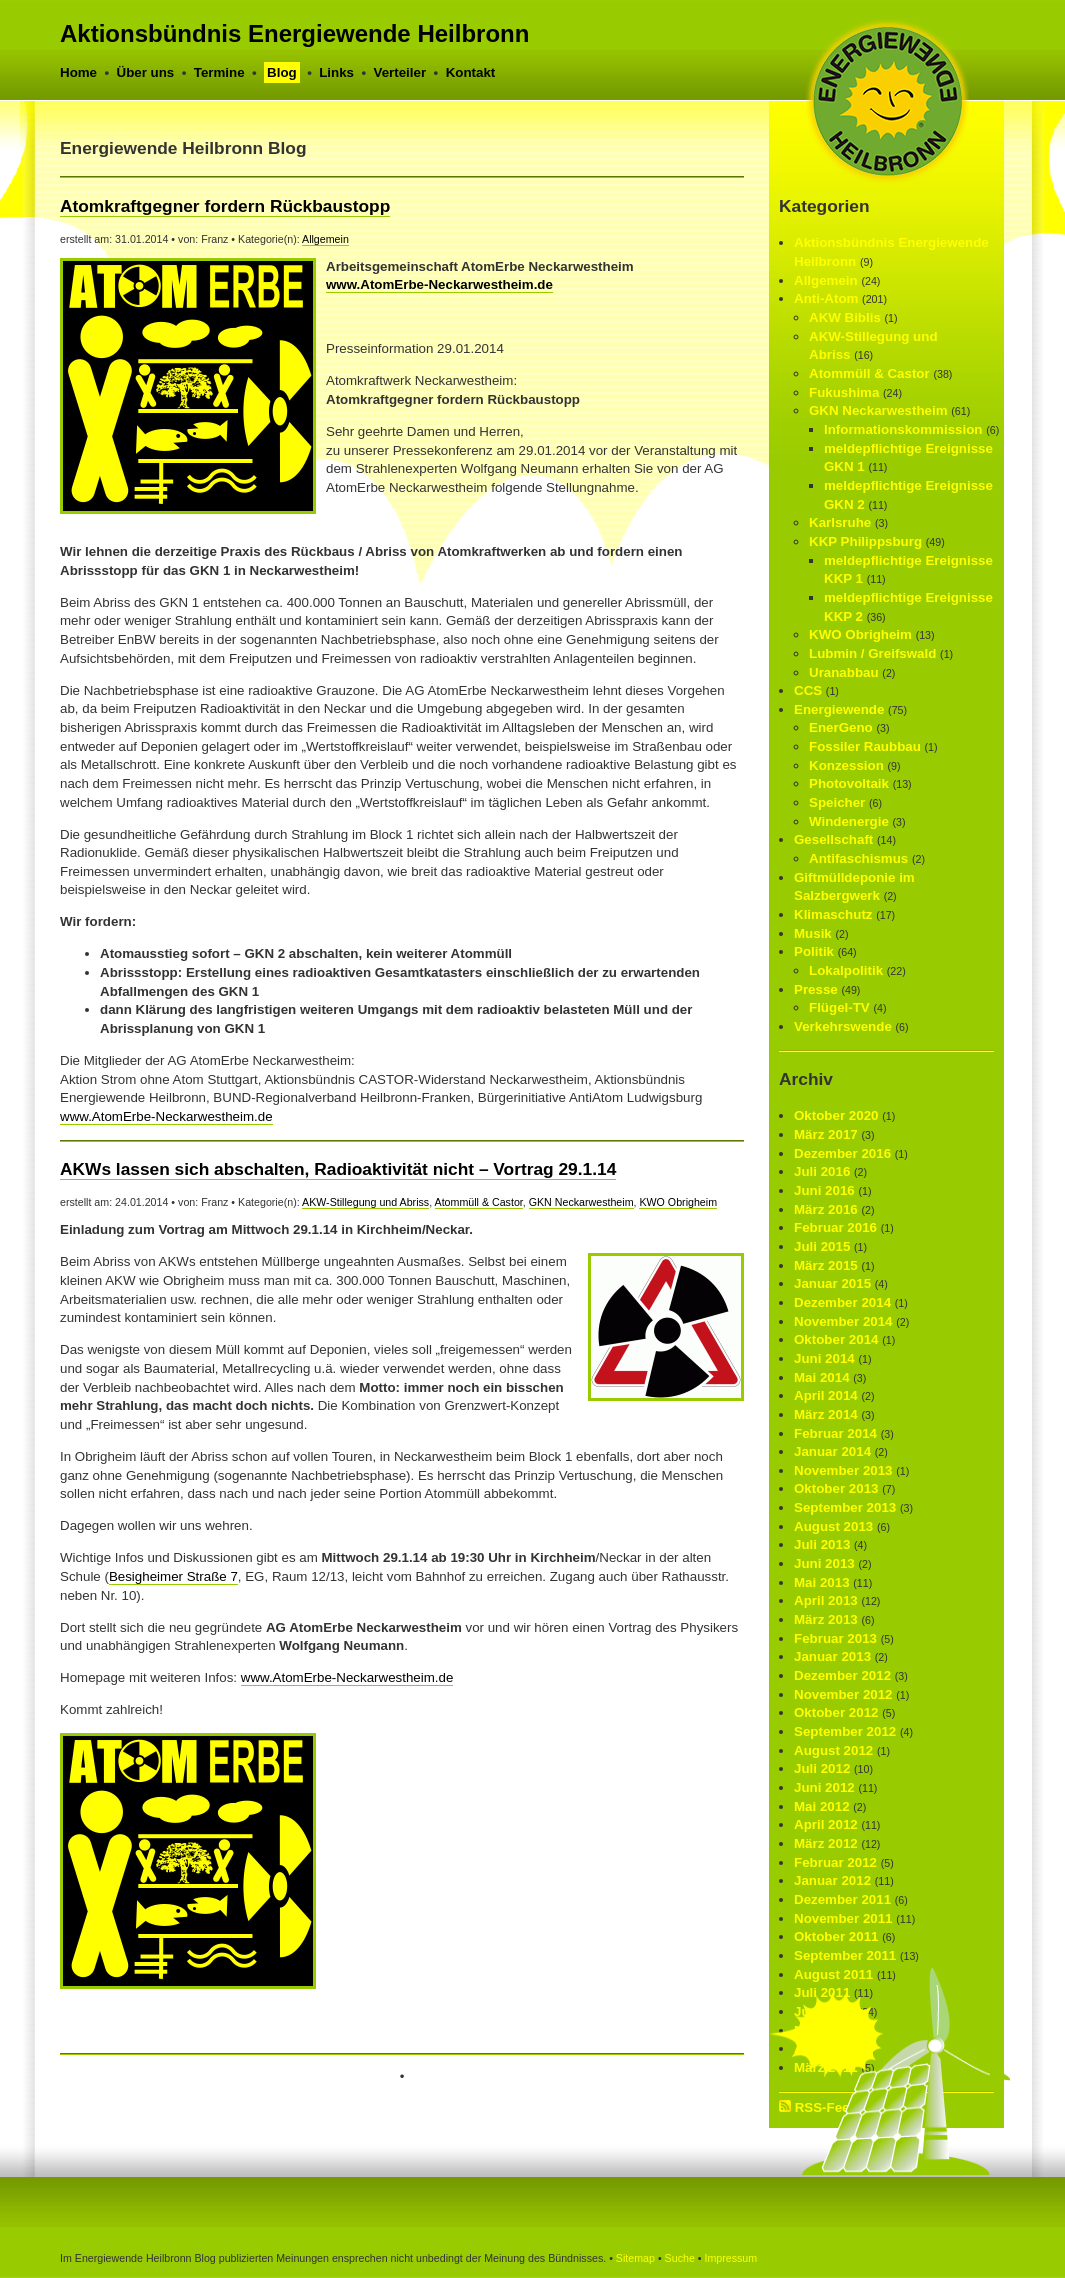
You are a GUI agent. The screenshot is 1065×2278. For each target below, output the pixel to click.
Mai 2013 (822, 1582)
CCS (808, 690)
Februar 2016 (835, 1227)
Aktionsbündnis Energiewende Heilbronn (294, 33)
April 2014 (826, 1395)
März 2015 (826, 1265)
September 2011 (845, 1955)
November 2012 (843, 1694)
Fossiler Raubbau (865, 746)
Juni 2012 (824, 1787)
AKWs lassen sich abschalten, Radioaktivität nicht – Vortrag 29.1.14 (338, 1169)
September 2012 (845, 1731)
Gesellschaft (833, 839)
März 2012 (826, 1843)
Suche (680, 2258)
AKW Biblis (845, 317)
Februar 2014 (835, 1433)
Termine (219, 72)
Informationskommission (903, 429)
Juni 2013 (824, 1563)
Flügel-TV (839, 1007)
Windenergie (849, 821)
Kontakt (471, 72)
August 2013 (833, 1526)
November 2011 (843, 1918)
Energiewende (839, 709)
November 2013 (843, 1470)
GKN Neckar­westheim (581, 1202)
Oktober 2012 (836, 1712)
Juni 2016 (824, 1190)
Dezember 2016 (842, 1153)
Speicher (837, 802)
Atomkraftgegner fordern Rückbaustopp (225, 206)
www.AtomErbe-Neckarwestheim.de (439, 284)
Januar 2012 (832, 1880)
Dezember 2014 (842, 1302)
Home (78, 72)
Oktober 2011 (836, 1936)
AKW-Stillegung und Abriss (365, 1202)
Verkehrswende (843, 1026)
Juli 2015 (822, 1246)
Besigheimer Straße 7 (173, 1576)
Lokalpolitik (846, 970)
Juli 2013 (822, 1544)
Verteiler (400, 72)
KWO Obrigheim (678, 1202)
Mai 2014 (822, 1377)
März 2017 (826, 1134)
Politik (814, 951)
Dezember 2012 (842, 1675)
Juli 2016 (822, 1171)
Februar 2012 (835, 1862)
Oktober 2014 (836, 1339)
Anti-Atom (826, 298)
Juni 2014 (824, 1358)
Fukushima (844, 392)
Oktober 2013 (836, 1488)
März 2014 (826, 1414)
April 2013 (826, 1600)
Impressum (730, 2258)
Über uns (146, 72)
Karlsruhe (840, 522)
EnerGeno (841, 727)
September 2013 (845, 1507)
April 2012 (826, 1824)
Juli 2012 (822, 1768)
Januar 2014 (832, 1451)
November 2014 (843, 1321)
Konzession (846, 765)
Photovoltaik (849, 783)
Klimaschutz (833, 914)
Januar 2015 (832, 1283)
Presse (816, 989)
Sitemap (635, 2258)
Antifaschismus (858, 858)
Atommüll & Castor (479, 1202)
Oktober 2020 (836, 1115)
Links (336, 72)
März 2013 (826, 1619)
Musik (813, 933)
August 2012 (833, 1750)
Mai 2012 (822, 1806)
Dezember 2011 (842, 1899)
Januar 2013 (832, 1656)
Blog (282, 72)
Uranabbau (844, 672)
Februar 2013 (835, 1638)
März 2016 (826, 1209)
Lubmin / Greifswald (872, 653)
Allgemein (325, 239)
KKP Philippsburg (865, 541)
